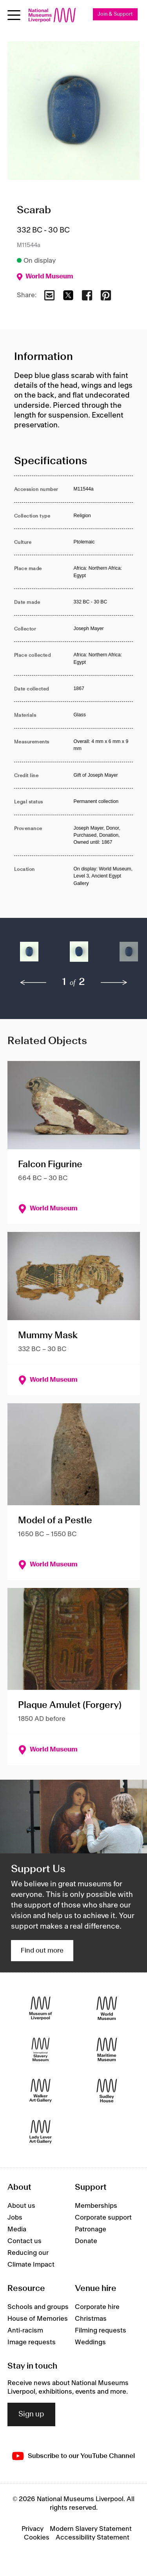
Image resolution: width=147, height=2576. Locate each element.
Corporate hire (97, 2307)
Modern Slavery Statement (91, 2528)
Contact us (24, 2241)
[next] (114, 982)
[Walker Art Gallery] (40, 2090)
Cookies (36, 2537)
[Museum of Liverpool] (40, 2008)
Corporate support (103, 2217)
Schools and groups (38, 2307)
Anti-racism (25, 2330)
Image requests (31, 2342)
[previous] (33, 982)
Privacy (33, 2528)
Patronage (90, 2229)
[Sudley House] (107, 2090)
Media (16, 2229)
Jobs (14, 2217)
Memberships (96, 2205)
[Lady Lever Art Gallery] (40, 2131)
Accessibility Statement (92, 2537)
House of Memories (37, 2318)
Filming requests (100, 2330)
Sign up (31, 2414)
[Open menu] (13, 15)
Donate (86, 2241)
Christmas (91, 2318)
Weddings (90, 2342)
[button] (29, 955)
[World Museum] (107, 2008)
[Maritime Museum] (107, 2049)
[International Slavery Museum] (40, 2049)
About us (21, 2205)
